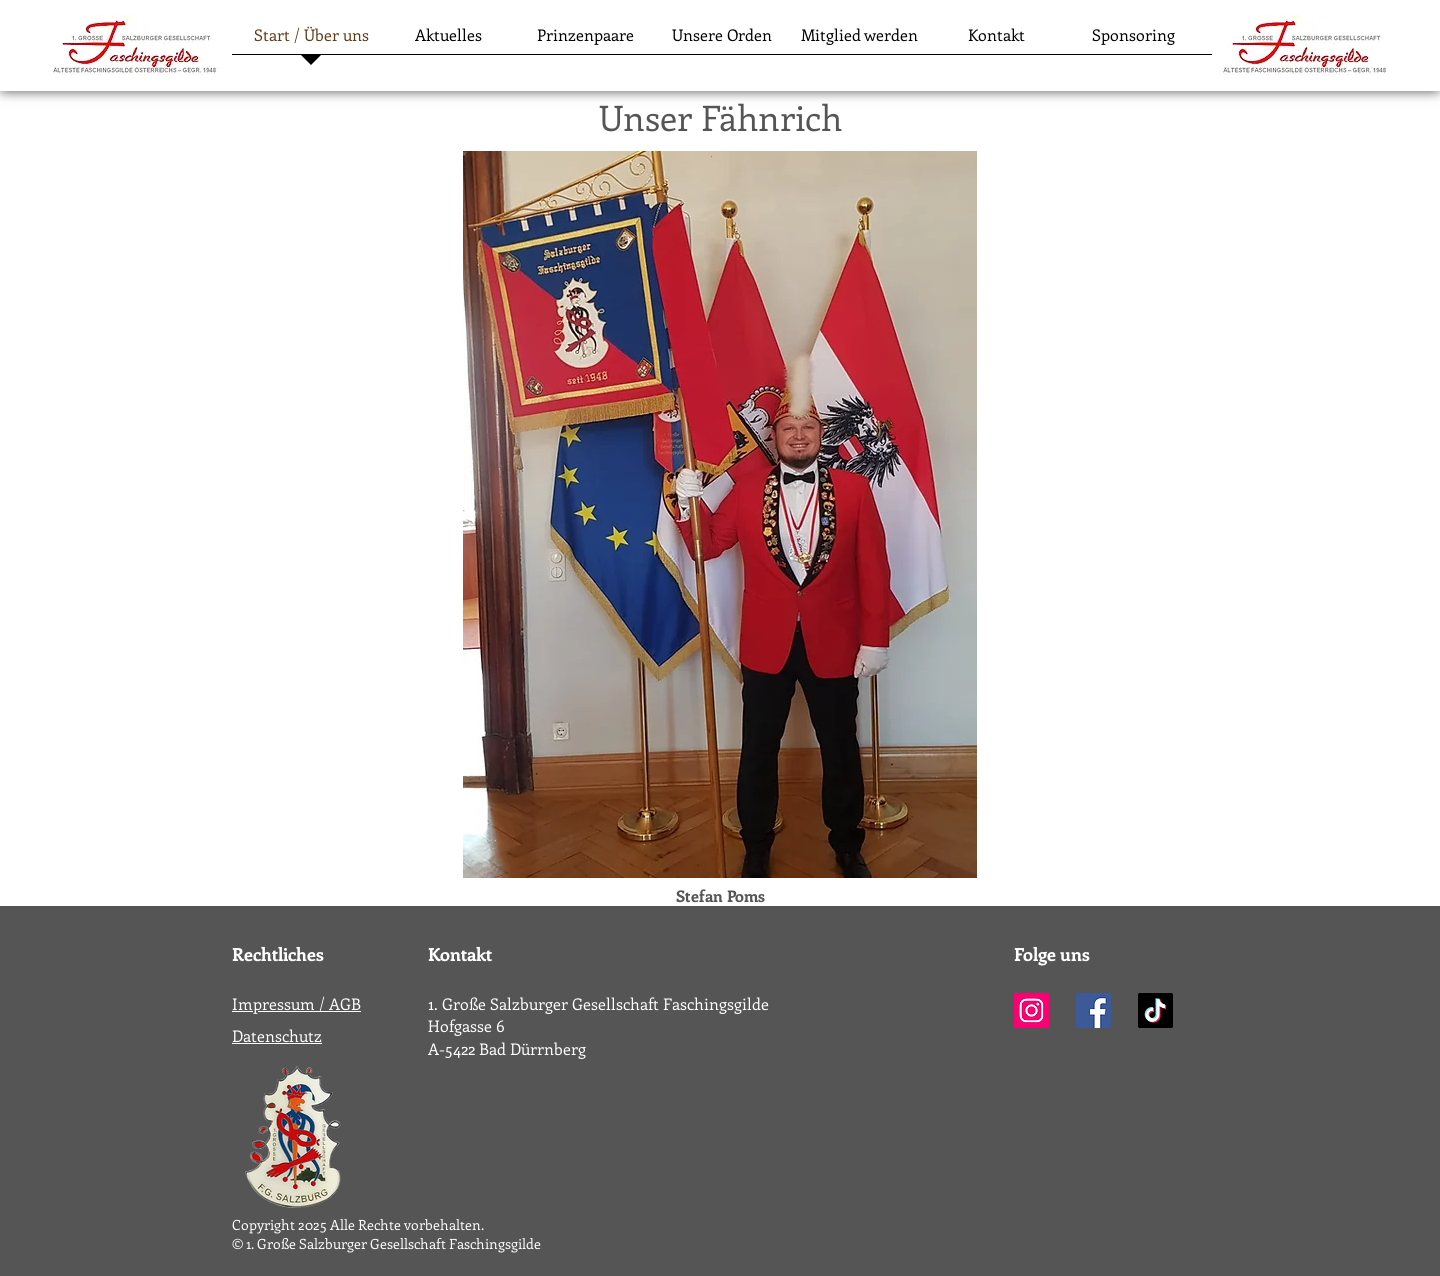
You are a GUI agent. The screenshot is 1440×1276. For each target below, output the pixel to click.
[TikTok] (1155, 1010)
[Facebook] (1093, 1010)
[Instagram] (1031, 1010)
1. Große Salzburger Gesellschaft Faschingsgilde (598, 1003)
